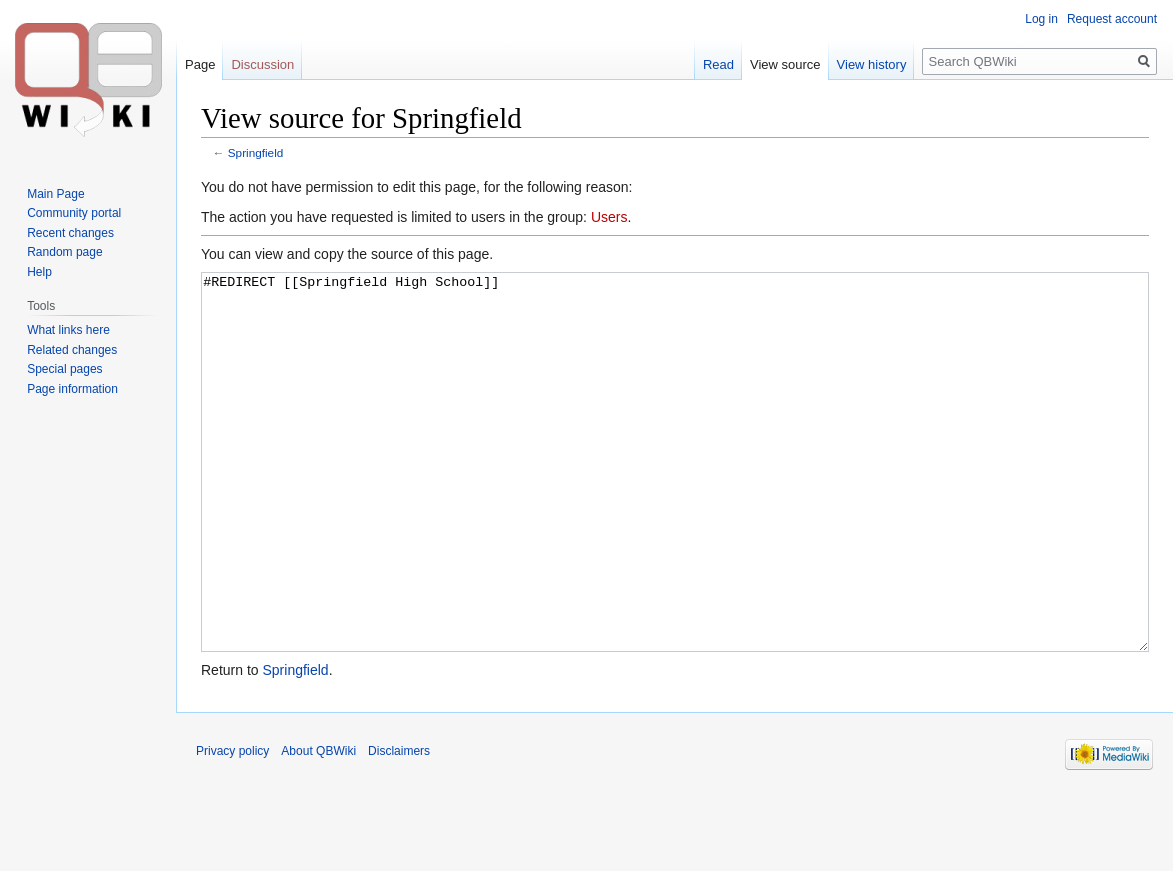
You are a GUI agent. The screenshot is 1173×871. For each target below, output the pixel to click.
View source (785, 64)
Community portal (74, 213)
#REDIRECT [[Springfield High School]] (675, 499)
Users (609, 217)
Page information (72, 389)
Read (718, 64)
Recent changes (70, 233)
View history (872, 64)
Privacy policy (232, 826)
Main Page (55, 194)
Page (200, 64)
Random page (64, 252)
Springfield (256, 152)
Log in (1041, 19)
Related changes (72, 350)
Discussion (262, 64)
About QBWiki (318, 826)
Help (39, 272)
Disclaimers (399, 826)
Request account (1112, 19)
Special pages (64, 369)
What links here (68, 330)
